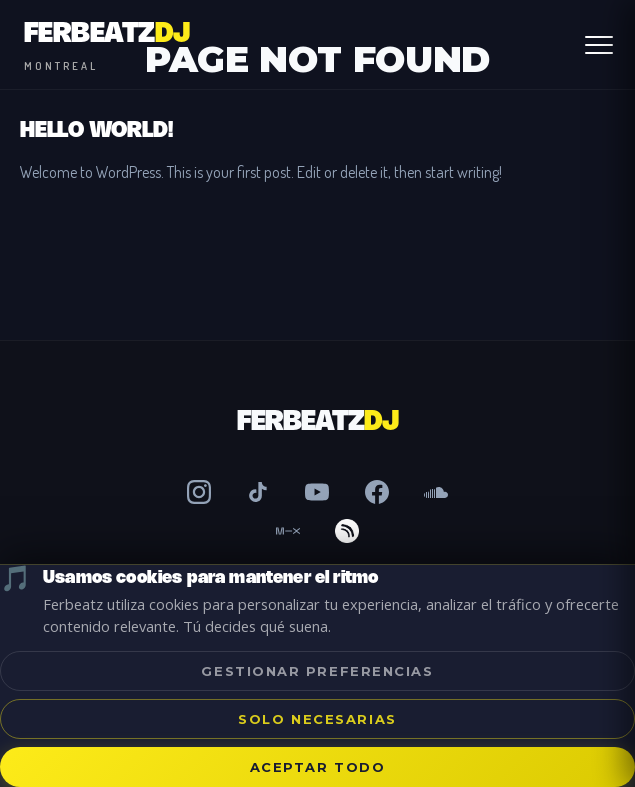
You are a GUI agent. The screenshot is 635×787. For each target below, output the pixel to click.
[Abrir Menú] (599, 45)
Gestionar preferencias (317, 671)
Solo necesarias (317, 719)
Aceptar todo (318, 767)
